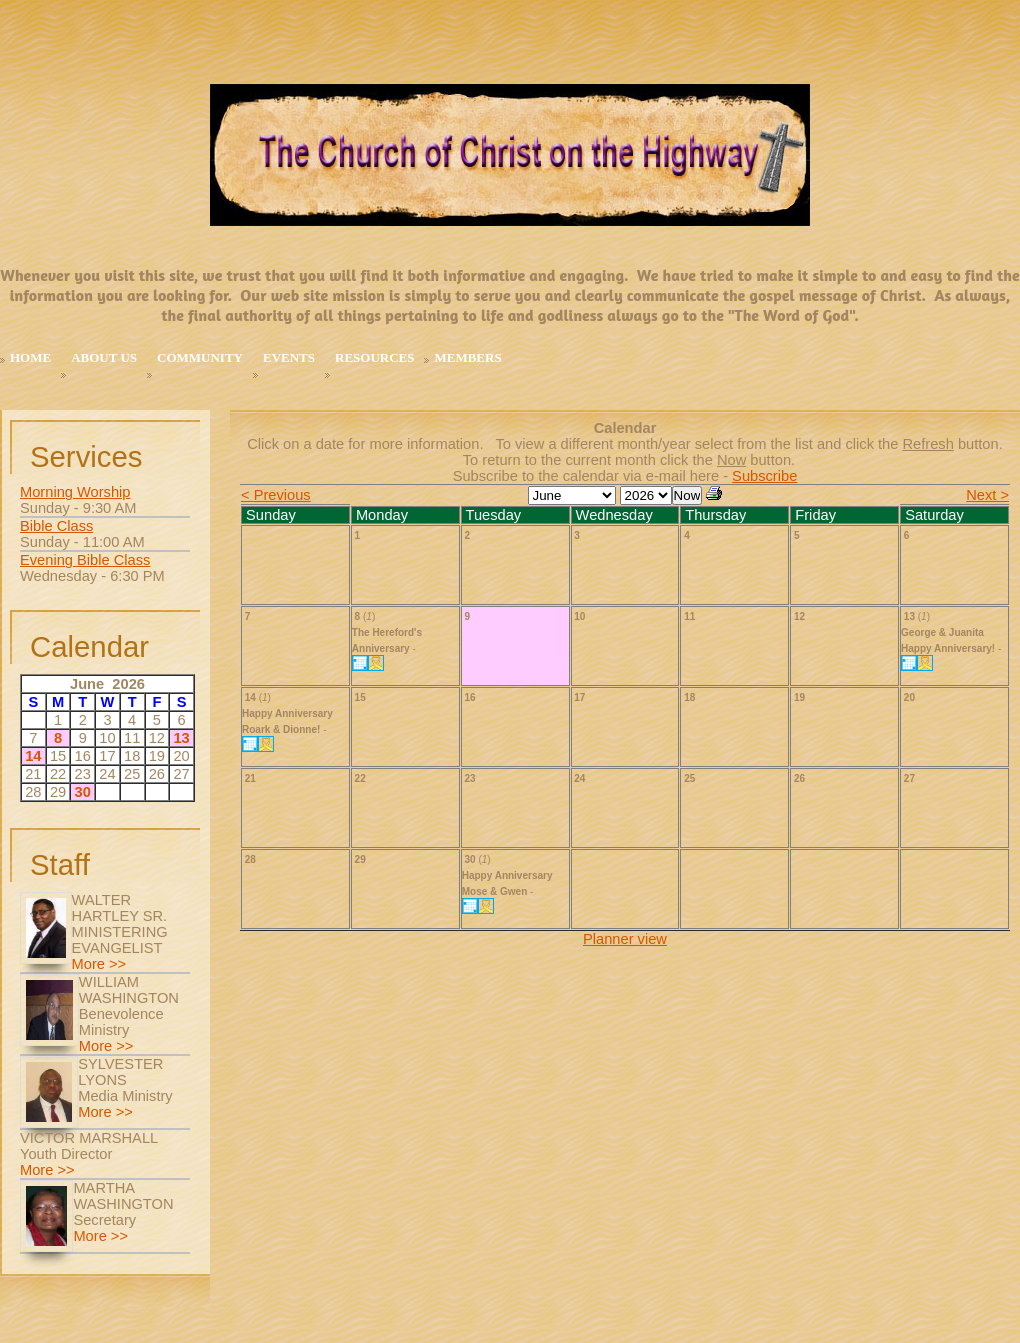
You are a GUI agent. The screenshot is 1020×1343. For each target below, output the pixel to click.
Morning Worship (75, 492)
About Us (104, 357)
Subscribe (764, 476)
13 (181, 738)
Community (200, 357)
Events (289, 357)
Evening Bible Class (85, 560)
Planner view (625, 939)
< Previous (276, 495)
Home (30, 357)
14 (33, 756)
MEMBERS (467, 357)
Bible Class (56, 526)
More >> (99, 964)
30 (83, 792)
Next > (987, 495)
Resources (374, 357)
